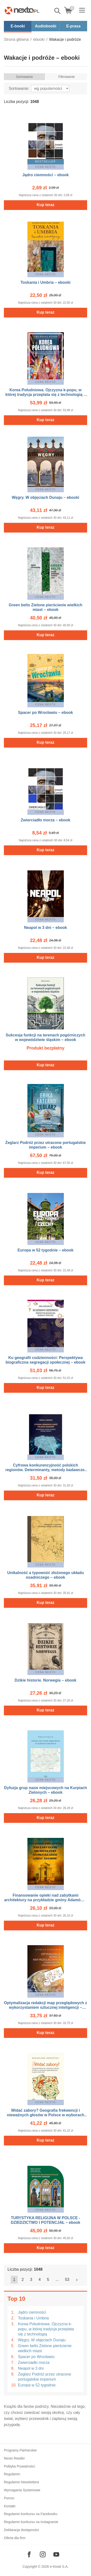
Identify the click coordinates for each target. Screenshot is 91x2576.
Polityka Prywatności (19, 2466)
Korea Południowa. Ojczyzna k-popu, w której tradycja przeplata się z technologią (46, 2329)
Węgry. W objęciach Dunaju (42, 2340)
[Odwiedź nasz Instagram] (43, 2554)
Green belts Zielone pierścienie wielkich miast (45, 2348)
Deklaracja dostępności (21, 2530)
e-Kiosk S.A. (59, 2566)
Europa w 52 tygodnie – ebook (45, 1250)
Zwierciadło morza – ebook (45, 820)
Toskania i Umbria (33, 2318)
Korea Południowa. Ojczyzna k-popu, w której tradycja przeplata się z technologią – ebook (45, 394)
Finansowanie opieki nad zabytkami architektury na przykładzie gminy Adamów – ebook (45, 1900)
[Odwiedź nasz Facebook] (29, 2554)
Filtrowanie (66, 77)
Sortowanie (24, 77)
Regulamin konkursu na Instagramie (31, 2522)
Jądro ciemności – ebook (45, 175)
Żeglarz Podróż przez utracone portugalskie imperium (44, 2376)
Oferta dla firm (14, 2538)
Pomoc (9, 2498)
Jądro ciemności (32, 2312)
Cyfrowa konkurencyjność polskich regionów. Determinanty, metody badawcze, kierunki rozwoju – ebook (45, 1469)
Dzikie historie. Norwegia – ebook (45, 1680)
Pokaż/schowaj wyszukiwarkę (58, 11)
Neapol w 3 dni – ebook (45, 927)
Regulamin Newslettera (21, 2482)
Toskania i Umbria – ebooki (46, 282)
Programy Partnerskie (20, 2450)
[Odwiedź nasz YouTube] (56, 2554)
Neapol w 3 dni (31, 2368)
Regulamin (12, 2474)
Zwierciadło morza (34, 2362)
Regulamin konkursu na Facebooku (30, 2514)
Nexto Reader (14, 2458)
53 (67, 2279)
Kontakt (9, 2506)
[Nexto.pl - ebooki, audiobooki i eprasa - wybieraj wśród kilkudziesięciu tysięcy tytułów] (22, 10)
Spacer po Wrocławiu (36, 2357)
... (57, 2279)
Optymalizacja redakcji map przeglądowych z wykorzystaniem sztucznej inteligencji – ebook (45, 2007)
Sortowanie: (19, 88)
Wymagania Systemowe (22, 2490)
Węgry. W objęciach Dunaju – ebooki (45, 497)
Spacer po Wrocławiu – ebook (45, 712)
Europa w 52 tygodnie (37, 2385)
